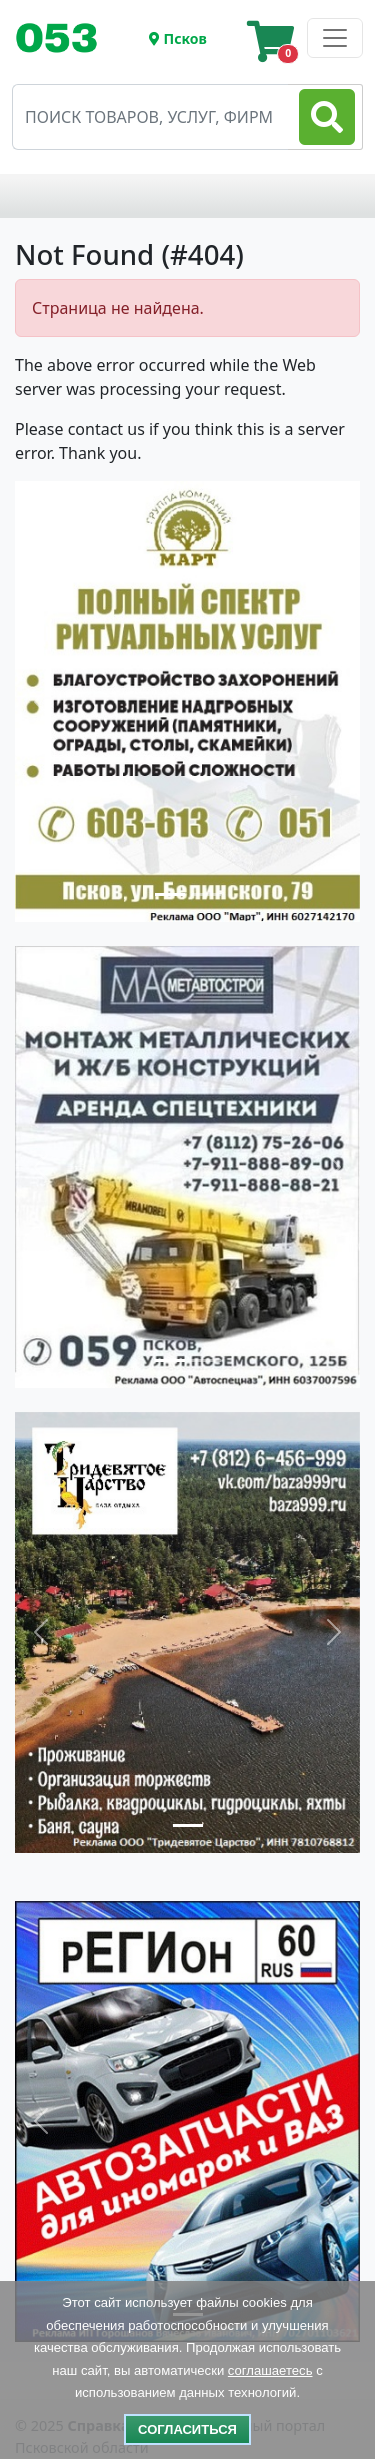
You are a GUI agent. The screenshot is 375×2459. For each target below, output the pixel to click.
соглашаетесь (270, 2370)
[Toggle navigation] (64, 38)
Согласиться (187, 2429)
